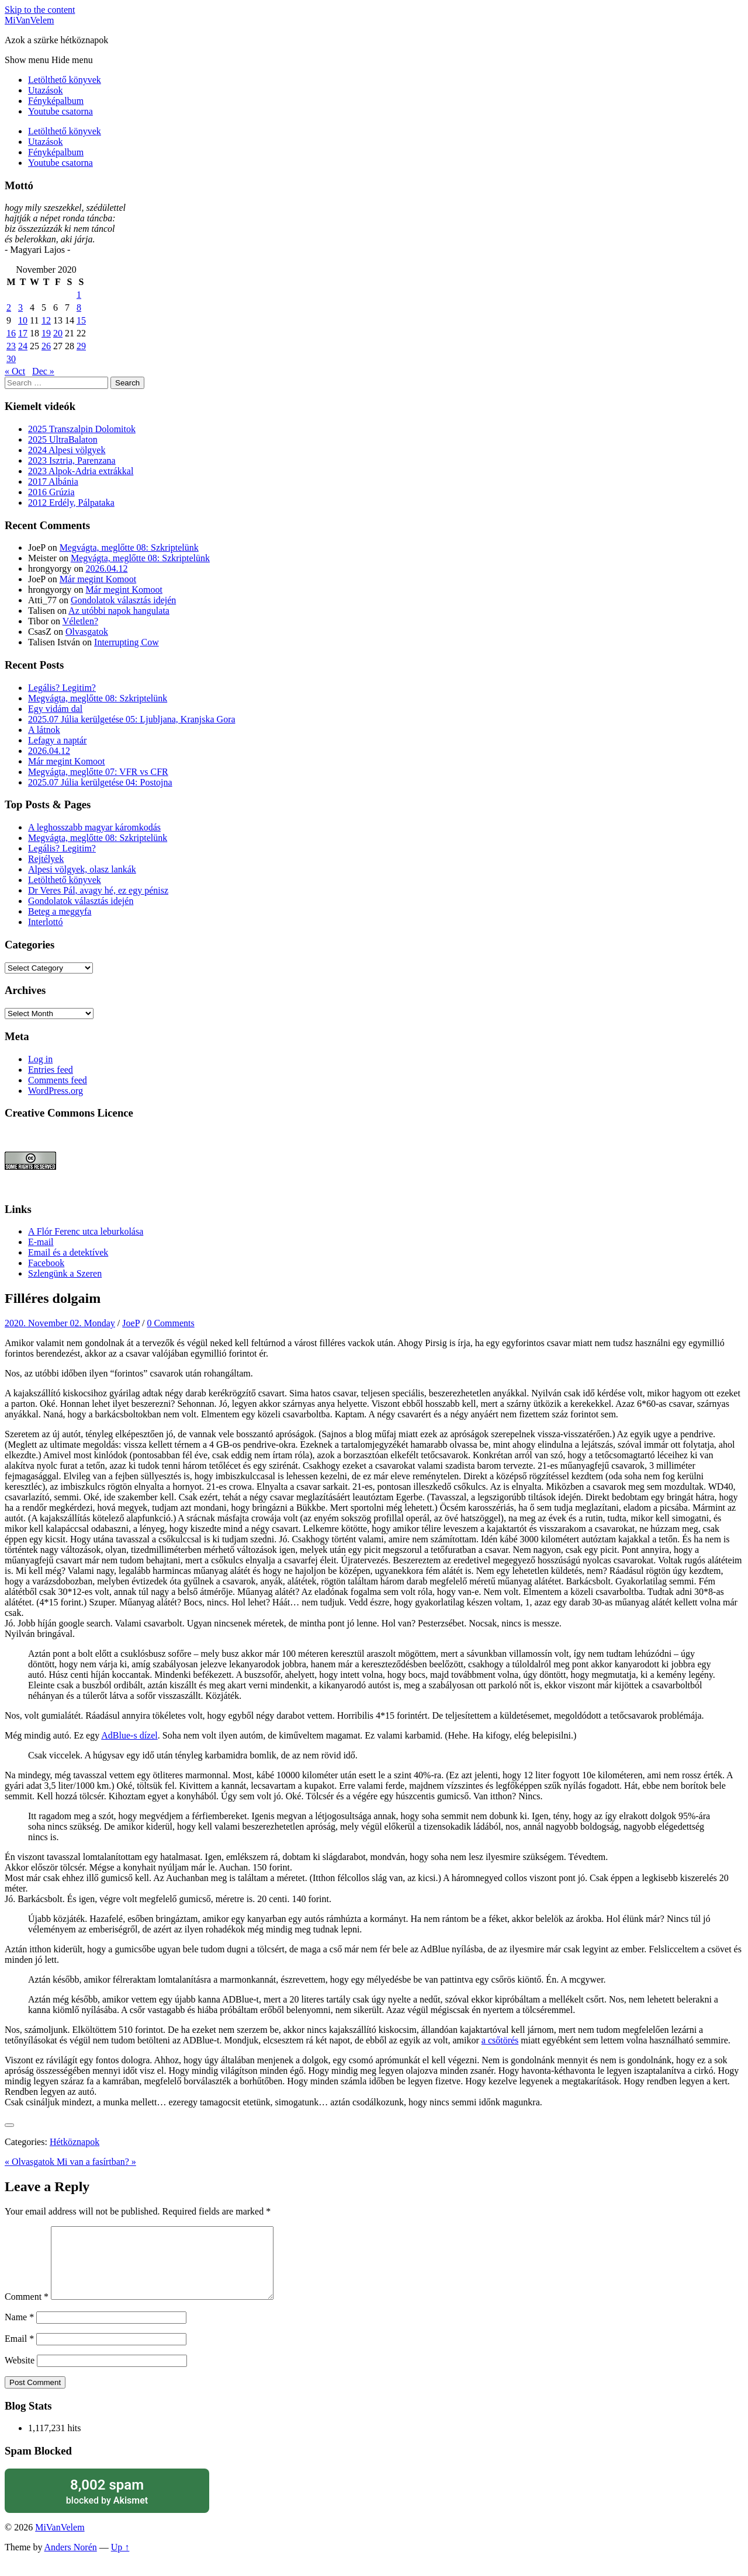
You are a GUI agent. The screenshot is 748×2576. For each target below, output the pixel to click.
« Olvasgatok (31, 2162)
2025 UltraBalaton (63, 439)
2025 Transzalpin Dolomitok (82, 429)
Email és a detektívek (68, 1252)
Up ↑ (120, 2561)
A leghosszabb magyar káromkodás (94, 827)
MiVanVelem (29, 20)
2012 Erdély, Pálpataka (71, 502)
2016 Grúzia (51, 492)
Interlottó (45, 922)
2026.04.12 (106, 568)
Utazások (45, 90)
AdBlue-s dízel (129, 1735)
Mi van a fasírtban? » (96, 2162)
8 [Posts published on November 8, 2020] (79, 307)
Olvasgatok (86, 632)
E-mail (41, 1242)
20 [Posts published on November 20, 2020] (58, 333)
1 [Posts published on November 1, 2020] (79, 295)
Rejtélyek (46, 859)
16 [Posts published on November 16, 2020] (11, 333)
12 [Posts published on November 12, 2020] (46, 320)
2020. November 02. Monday (60, 1323)
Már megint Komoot (98, 579)
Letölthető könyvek (64, 80)
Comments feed (57, 1080)
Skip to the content (40, 10)
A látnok (44, 730)
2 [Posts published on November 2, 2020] (8, 307)
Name (19, 2331)
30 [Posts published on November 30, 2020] (11, 359)
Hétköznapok (74, 2142)
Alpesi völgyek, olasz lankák (82, 869)
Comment (27, 2311)
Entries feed (50, 1070)
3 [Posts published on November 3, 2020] (20, 307)
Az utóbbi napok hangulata (118, 611)
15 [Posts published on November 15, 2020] (81, 320)
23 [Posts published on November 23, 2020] (11, 346)
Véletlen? (80, 621)
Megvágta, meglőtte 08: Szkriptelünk (129, 547)
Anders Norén (70, 2561)
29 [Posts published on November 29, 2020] (81, 346)
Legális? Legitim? (62, 688)
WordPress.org (55, 1091)
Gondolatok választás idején (123, 600)
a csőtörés (500, 2040)
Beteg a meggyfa (59, 911)
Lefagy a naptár (57, 740)
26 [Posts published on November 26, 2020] (46, 346)
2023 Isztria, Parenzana (72, 460)
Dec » (43, 371)
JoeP (131, 1323)
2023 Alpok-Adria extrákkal (80, 471)
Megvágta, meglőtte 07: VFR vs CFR (98, 772)
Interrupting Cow (126, 642)
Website (19, 2374)
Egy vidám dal (55, 709)
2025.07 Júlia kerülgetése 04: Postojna (100, 782)
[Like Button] (9, 2125)
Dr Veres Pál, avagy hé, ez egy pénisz (98, 890)
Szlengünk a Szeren (65, 1273)
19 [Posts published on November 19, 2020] (46, 333)
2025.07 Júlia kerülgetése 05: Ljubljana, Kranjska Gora (132, 719)
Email (19, 2353)
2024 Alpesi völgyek (66, 450)
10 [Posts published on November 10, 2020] (22, 320)
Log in (40, 1059)
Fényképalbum (56, 101)
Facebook (46, 1263)
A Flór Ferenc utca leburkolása (85, 1231)
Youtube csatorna (60, 111)
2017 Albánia (53, 481)
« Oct (15, 371)
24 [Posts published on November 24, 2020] (22, 346)
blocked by (107, 2505)
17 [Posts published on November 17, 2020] (22, 333)
